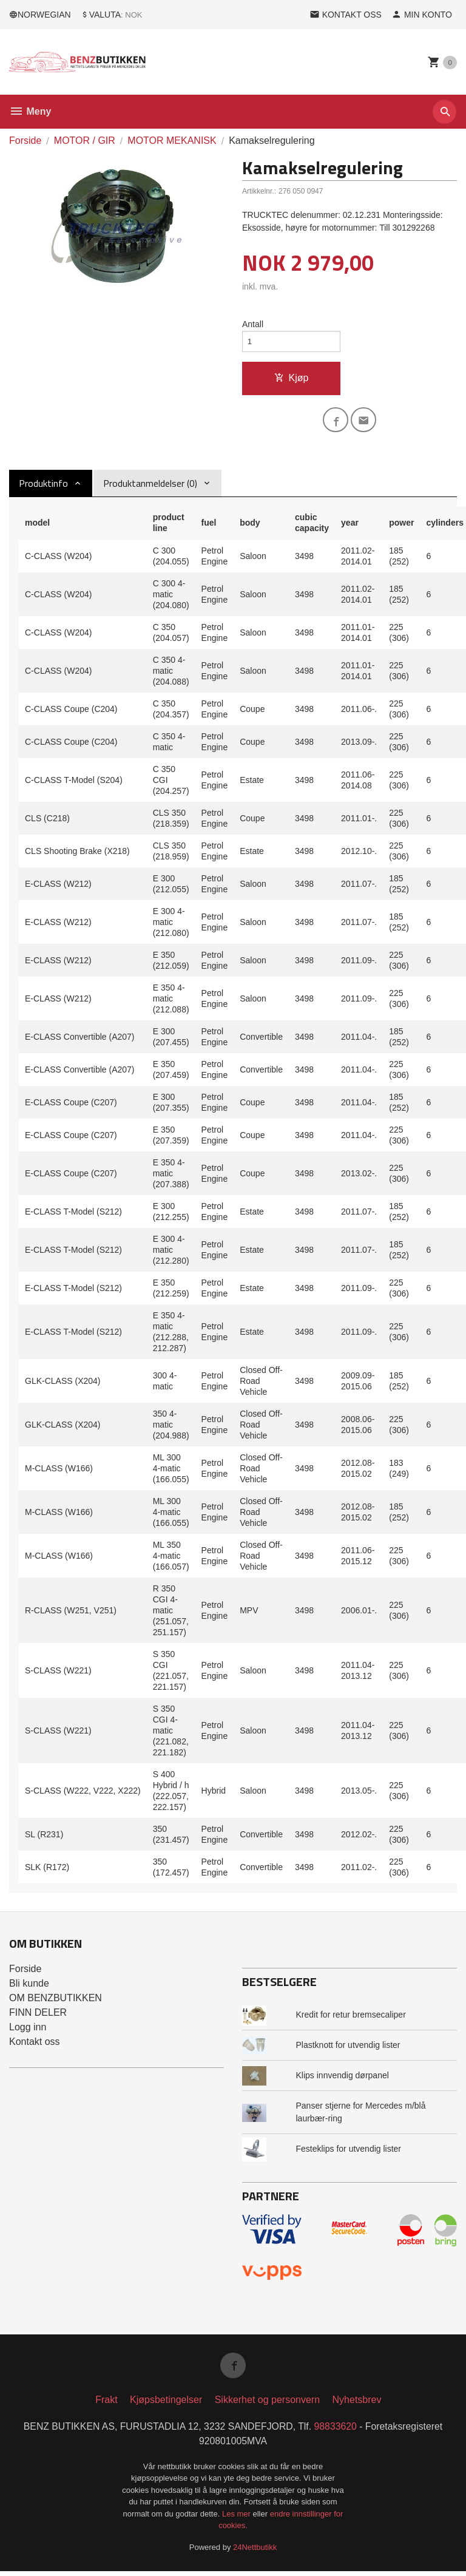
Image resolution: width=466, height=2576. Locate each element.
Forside (25, 140)
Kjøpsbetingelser (166, 2404)
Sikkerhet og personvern (267, 2404)
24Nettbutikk (255, 2551)
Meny (30, 111)
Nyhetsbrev (357, 2404)
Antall (252, 324)
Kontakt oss (34, 2044)
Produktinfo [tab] (43, 486)
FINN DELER (38, 2015)
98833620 (336, 2430)
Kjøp (291, 379)
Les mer (237, 2518)
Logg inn (27, 2030)
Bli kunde (29, 1986)
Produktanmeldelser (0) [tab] (150, 486)
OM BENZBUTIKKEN (55, 2001)
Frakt (106, 2404)
